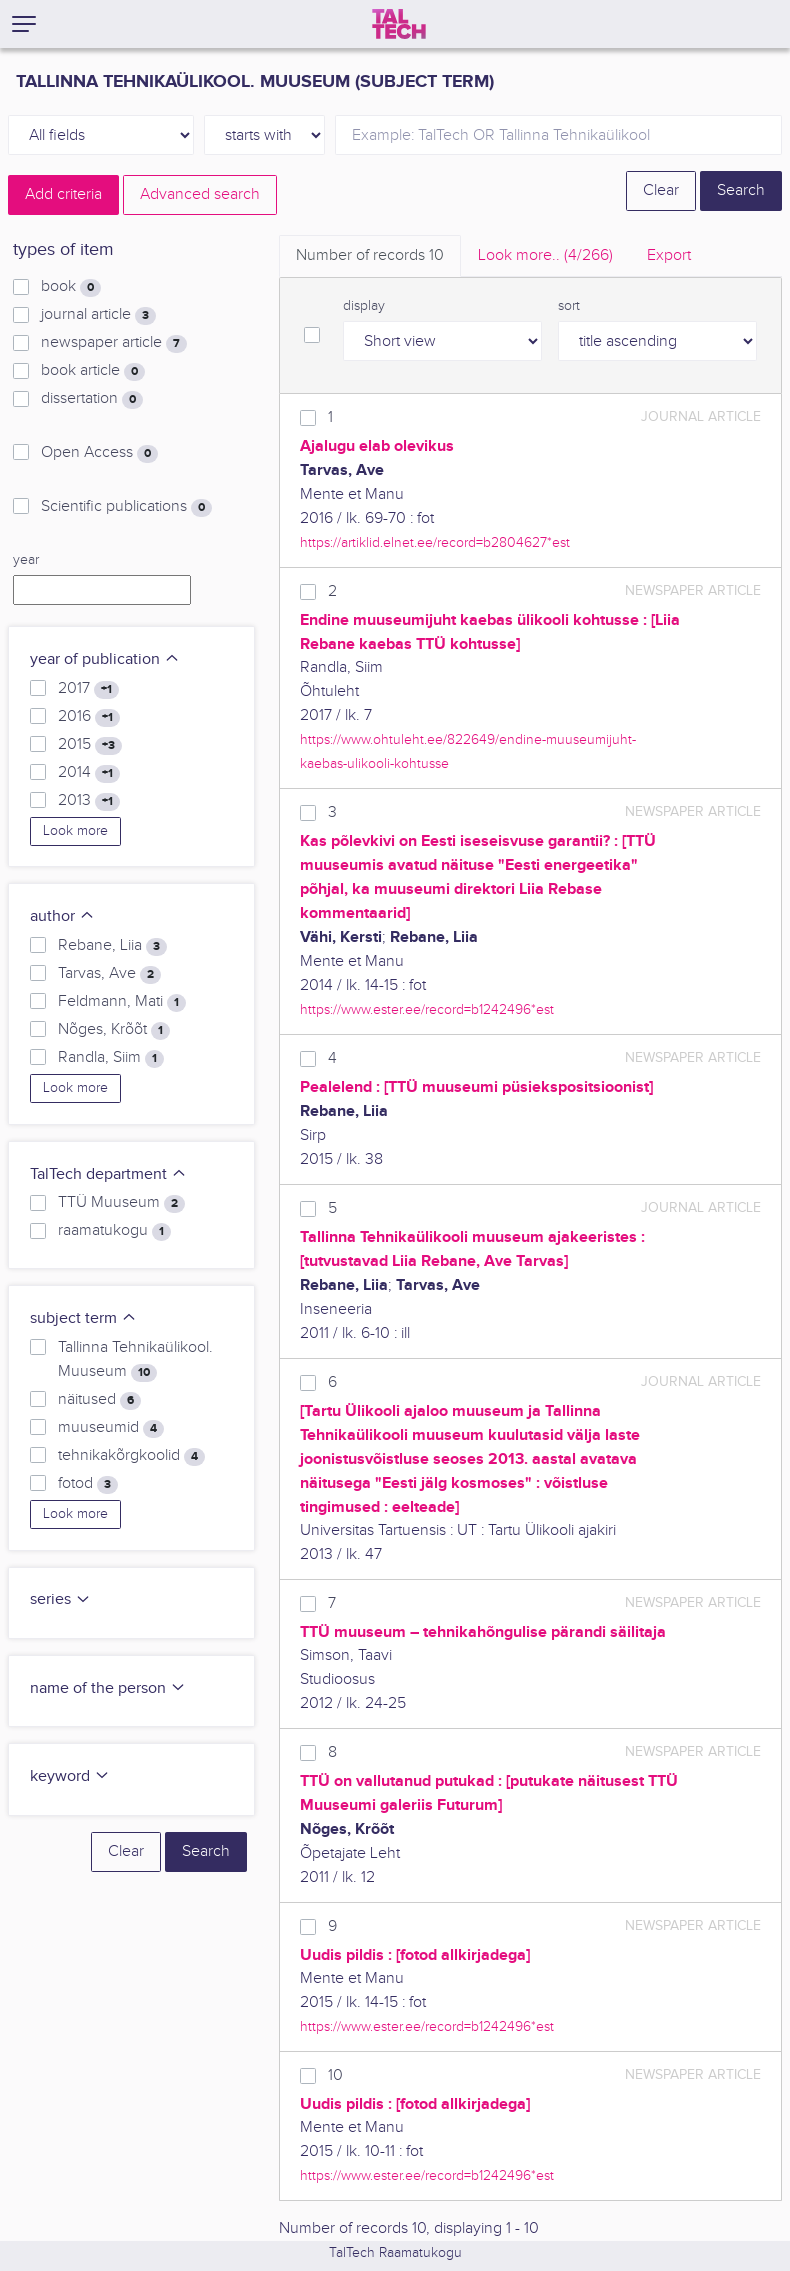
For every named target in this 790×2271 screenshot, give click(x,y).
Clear (661, 190)
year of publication (105, 659)
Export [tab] (669, 255)
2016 (89, 717)
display (364, 306)
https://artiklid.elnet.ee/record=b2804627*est (435, 542)
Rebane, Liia (112, 946)
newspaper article (114, 343)
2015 (90, 745)
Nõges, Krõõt (114, 1030)
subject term (83, 1318)
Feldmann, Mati (122, 1002)
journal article (98, 315)
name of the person (108, 1688)
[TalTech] (399, 24)
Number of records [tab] (370, 255)
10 (335, 2075)
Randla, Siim (111, 1058)
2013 (89, 801)
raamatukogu (114, 1231)
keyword (70, 1776)
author (62, 916)
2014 (89, 773)
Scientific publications (126, 507)
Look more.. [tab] (545, 255)
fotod (88, 1484)
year (26, 560)
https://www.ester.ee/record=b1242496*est (427, 1009)
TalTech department (108, 1174)
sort (569, 306)
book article (93, 371)
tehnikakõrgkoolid (131, 1456)
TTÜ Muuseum (121, 1203)
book (71, 287)
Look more (75, 831)
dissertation (92, 399)
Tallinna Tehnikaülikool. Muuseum (135, 1360)
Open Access (99, 453)
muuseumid (111, 1428)
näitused (99, 1400)
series (60, 1599)
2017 (88, 689)
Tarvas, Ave (109, 974)
